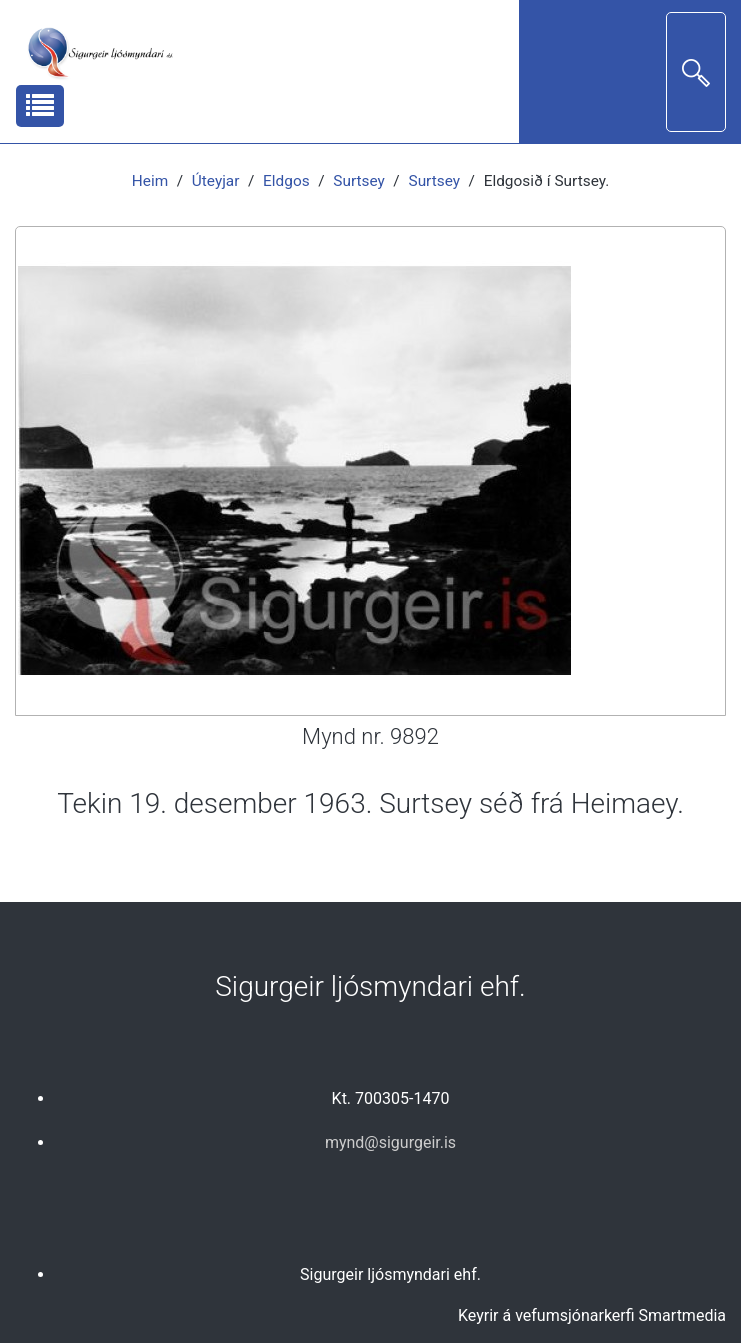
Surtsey (359, 181)
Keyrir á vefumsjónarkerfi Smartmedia (592, 1315)
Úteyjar (216, 181)
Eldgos (286, 181)
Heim (150, 181)
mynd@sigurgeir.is (390, 1142)
